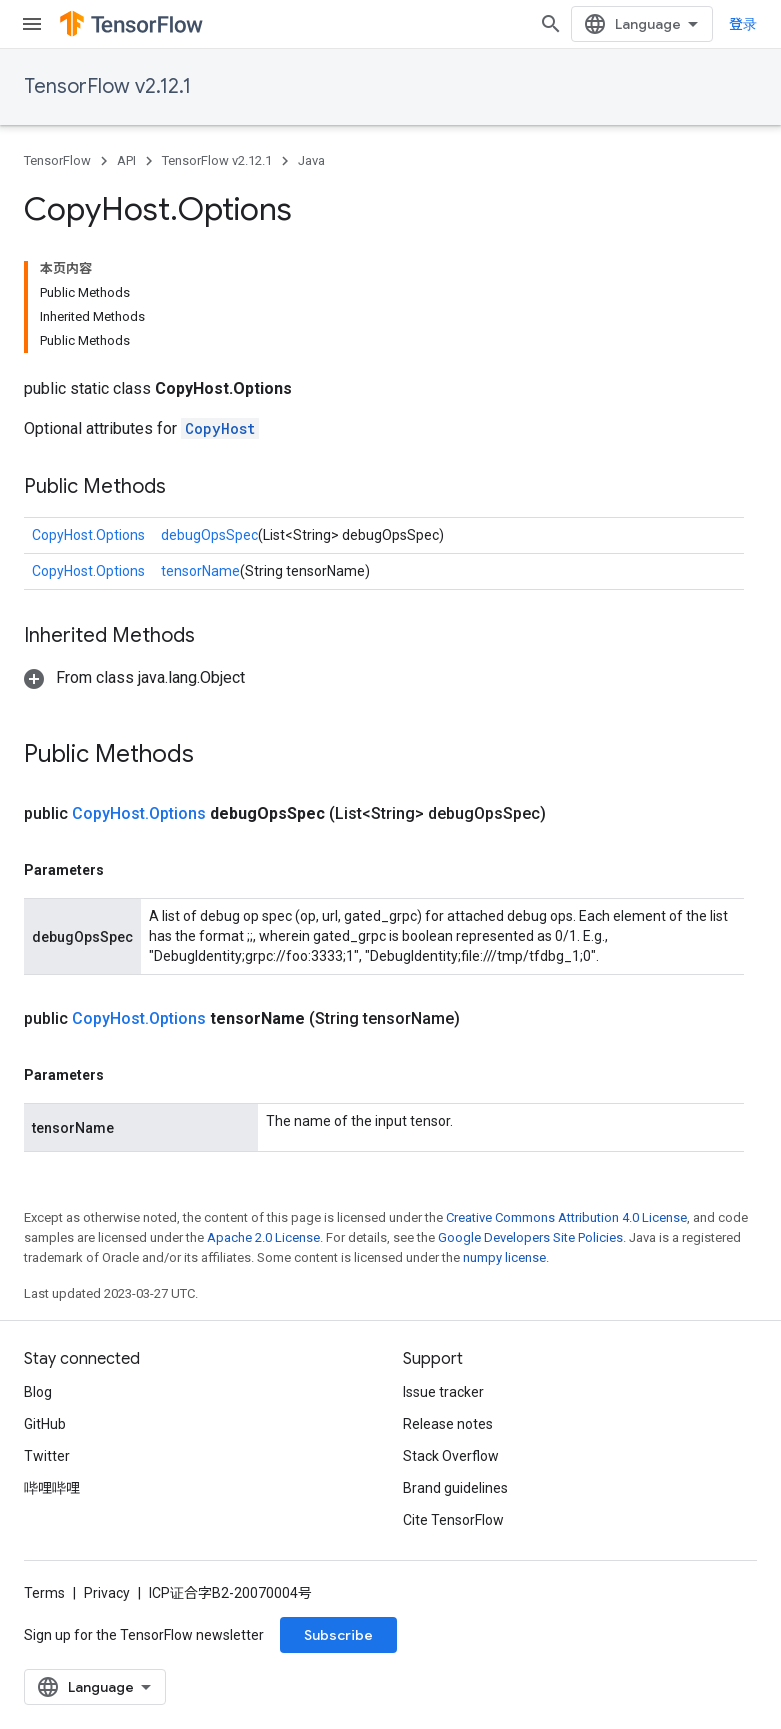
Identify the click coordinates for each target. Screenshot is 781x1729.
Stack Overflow (451, 1456)
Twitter (47, 1456)
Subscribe (338, 1635)
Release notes (448, 1424)
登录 (743, 24)
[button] (134, 677)
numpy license (504, 1257)
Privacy (107, 1593)
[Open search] (551, 24)
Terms (44, 1593)
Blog (38, 1392)
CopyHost (220, 428)
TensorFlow (57, 160)
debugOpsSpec (209, 535)
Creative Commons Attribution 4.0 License (566, 1217)
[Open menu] (32, 24)
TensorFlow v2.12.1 (107, 86)
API (126, 160)
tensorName (200, 571)
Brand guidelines (455, 1488)
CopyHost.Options (88, 535)
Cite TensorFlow (453, 1520)
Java (311, 160)
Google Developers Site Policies (530, 1237)
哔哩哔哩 (52, 1488)
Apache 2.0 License (263, 1237)
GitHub (45, 1424)
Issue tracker (443, 1392)
